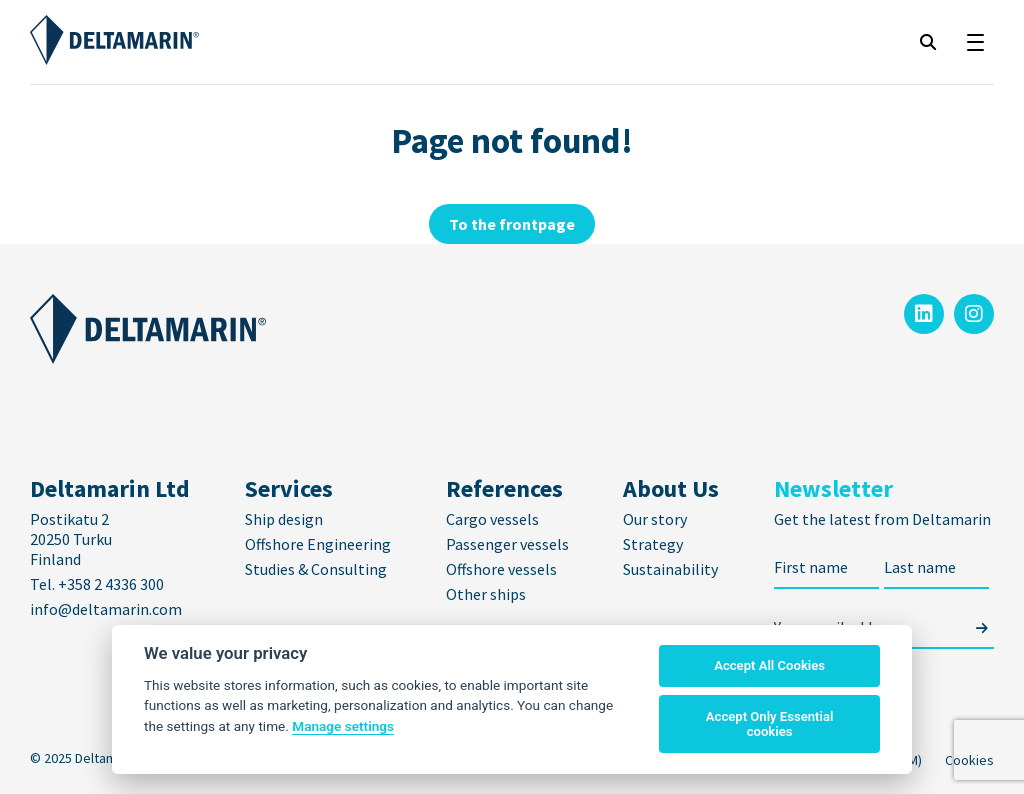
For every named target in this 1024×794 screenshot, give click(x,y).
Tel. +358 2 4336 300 (98, 584)
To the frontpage (512, 224)
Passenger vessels (507, 544)
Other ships (486, 594)
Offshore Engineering (318, 544)
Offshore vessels (501, 569)
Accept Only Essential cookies (770, 724)
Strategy (653, 544)
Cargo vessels (492, 519)
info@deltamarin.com (106, 609)
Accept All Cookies (769, 665)
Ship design (284, 519)
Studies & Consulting (316, 569)
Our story (655, 519)
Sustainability (670, 569)
